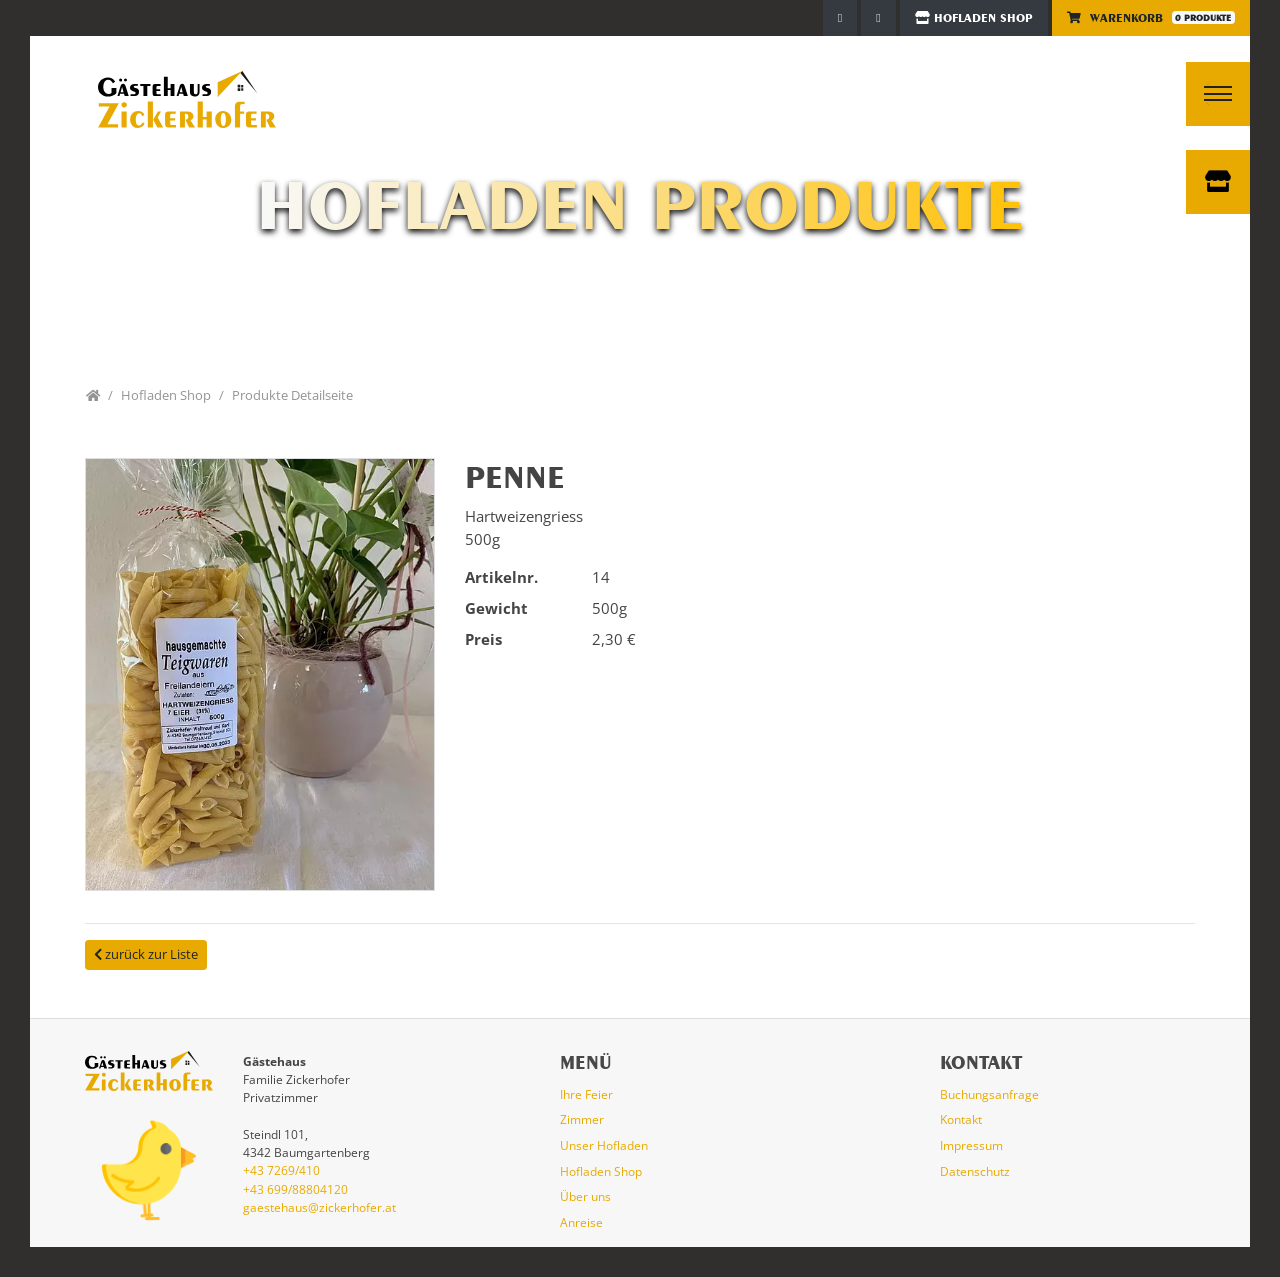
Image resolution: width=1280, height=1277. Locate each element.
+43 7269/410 (281, 1170)
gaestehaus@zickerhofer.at (319, 1207)
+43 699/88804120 (295, 1189)
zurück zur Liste (146, 954)
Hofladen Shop (974, 18)
